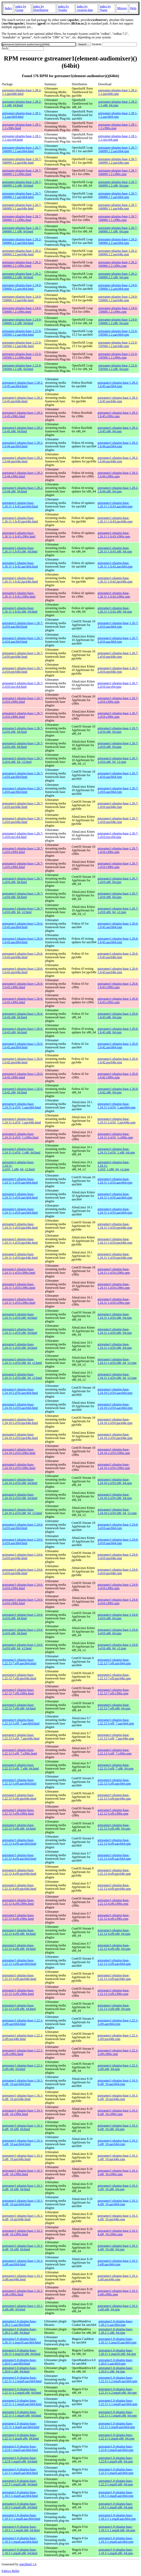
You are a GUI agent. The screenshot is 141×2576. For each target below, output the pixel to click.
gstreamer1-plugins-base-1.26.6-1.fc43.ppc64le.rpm (117, 955)
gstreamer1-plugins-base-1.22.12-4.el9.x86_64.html (19, 1932)
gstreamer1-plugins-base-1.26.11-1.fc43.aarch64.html (20, 504)
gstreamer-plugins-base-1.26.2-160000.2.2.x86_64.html (22, 275)
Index (8, 8)
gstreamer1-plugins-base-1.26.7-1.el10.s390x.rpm (117, 850)
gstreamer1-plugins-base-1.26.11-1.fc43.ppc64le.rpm (115, 519)
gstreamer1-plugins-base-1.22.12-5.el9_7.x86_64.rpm (115, 1766)
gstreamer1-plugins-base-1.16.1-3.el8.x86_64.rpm (117, 2307)
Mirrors (122, 8)
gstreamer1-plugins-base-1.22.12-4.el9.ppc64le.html (19, 1871)
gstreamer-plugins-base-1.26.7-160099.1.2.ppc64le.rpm (118, 160)
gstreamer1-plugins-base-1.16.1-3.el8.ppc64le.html (22, 2277)
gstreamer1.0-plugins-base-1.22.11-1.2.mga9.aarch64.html (22, 2379)
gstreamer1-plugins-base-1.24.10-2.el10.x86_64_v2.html (22, 1511)
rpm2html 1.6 (27, 2564)
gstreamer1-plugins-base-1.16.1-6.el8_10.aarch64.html (22, 2082)
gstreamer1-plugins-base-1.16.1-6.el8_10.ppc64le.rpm (117, 2097)
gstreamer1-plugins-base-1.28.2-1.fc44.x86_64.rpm (117, 489)
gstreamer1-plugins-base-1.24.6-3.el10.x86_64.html (22, 1616)
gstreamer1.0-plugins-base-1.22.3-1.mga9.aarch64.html (20, 2471)
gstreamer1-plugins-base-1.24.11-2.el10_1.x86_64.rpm (116, 1150)
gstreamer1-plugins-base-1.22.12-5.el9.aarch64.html (19, 1781)
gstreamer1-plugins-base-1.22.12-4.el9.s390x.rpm (113, 1901)
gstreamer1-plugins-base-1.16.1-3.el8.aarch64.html (22, 2262)
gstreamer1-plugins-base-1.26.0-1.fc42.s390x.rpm (117, 1075)
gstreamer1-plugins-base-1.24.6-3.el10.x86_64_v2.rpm (117, 1646)
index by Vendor (63, 8)
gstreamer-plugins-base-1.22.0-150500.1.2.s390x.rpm (118, 355)
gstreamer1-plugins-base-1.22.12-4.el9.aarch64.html (19, 1841)
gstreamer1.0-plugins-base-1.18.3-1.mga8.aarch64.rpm (115, 2539)
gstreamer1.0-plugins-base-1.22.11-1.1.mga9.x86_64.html (21, 2413)
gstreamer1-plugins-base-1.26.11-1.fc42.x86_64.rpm (114, 609)
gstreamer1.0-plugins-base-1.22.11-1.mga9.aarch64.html (20, 2425)
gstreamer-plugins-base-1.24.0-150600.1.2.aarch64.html (22, 286)
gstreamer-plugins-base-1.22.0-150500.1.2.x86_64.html (22, 367)
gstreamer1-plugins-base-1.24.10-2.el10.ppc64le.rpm (114, 1421)
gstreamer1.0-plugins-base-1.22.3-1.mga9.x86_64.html (19, 2482)
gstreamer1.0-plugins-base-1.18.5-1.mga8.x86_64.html (19, 2505)
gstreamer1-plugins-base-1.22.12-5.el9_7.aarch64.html (20, 1721)
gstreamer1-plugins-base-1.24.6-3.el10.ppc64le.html (22, 1556)
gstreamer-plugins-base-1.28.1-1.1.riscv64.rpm (118, 137)
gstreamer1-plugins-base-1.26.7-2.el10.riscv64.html (22, 684)
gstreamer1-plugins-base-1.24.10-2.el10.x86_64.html (19, 1481)
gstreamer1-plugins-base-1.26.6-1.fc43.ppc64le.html (22, 955)
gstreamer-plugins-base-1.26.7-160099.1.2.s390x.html (22, 172)
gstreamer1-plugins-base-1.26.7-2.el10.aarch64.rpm (117, 624)
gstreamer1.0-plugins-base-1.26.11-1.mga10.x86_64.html (21, 2352)
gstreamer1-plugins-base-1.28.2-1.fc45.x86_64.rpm (117, 429)
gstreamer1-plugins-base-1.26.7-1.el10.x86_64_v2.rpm (117, 910)
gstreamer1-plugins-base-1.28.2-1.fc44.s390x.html (22, 474)
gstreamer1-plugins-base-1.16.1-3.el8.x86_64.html (22, 2307)
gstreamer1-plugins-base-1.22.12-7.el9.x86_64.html (19, 1706)
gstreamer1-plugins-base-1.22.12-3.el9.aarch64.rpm (114, 1962)
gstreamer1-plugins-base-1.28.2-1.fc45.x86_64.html (22, 429)
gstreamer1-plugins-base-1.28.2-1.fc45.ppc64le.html (22, 399)
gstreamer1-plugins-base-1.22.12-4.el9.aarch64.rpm (114, 1841)
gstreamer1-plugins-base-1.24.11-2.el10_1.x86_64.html (21, 1150)
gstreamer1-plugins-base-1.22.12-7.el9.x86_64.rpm (113, 1706)
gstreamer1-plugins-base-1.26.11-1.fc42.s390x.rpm (113, 594)
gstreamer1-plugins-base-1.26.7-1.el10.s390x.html (22, 850)
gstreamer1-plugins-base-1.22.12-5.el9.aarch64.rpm (114, 1781)
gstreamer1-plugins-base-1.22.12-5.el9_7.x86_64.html (20, 1766)
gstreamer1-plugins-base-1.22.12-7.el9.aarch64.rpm (114, 1661)
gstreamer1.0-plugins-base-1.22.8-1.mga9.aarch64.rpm (115, 2448)
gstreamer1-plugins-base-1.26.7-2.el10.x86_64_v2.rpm (117, 760)
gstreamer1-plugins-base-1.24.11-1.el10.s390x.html (18, 1270)
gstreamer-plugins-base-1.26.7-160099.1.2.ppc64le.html (22, 160)
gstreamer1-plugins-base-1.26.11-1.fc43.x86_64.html (19, 549)
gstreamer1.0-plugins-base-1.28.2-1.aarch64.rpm (115, 2323)
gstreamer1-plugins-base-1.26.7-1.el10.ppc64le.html (22, 805)
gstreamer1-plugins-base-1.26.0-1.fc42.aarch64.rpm (117, 1045)
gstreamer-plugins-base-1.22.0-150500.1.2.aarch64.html (22, 332)
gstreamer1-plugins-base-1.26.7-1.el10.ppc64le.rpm (117, 805)
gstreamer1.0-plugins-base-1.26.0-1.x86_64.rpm (115, 2369)
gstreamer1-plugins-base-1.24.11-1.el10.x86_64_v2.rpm (116, 1361)
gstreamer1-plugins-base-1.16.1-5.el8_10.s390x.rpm (117, 2172)
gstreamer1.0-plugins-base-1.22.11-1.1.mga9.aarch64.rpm (117, 2402)
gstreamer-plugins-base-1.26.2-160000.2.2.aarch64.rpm (118, 241)
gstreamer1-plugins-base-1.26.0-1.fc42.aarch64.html (22, 1045)
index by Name (105, 8)
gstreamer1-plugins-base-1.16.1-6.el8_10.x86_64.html (22, 2127)
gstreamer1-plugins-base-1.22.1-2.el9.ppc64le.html (22, 2037)
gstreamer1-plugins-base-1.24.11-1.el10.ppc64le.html (20, 1225)
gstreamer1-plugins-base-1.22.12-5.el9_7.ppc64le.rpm (115, 1736)
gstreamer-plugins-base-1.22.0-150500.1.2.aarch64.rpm (118, 332)
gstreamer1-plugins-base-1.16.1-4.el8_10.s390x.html (22, 2232)
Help (133, 8)
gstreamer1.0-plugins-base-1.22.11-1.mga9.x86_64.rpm (116, 2436)
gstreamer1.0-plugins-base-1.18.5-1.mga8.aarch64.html (20, 2494)
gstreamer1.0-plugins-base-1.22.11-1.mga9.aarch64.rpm (116, 2425)
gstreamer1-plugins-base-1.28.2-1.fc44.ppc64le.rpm (117, 459)
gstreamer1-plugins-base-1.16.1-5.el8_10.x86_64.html (22, 2187)
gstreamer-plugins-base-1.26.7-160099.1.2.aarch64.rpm (118, 149)
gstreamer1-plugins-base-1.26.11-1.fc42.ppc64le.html (20, 579)
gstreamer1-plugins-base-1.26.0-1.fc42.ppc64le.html (22, 1060)
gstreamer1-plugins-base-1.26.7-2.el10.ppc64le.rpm (117, 654)
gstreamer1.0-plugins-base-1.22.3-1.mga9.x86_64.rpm (115, 2482)
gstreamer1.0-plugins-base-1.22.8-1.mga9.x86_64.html (19, 2459)
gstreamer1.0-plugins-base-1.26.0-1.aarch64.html (19, 2361)
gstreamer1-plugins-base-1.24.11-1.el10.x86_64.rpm (114, 1316)
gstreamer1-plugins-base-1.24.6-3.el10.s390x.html (22, 1586)
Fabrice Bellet (10, 2571)
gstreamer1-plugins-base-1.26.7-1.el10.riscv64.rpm (117, 835)
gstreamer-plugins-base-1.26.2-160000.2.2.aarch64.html (22, 241)
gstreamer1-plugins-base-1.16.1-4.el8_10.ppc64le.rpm (117, 2217)
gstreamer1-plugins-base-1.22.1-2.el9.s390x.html (22, 2052)
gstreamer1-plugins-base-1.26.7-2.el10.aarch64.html (22, 624)
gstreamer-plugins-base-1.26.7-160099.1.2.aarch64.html (22, 149)
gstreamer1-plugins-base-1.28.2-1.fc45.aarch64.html (22, 384)
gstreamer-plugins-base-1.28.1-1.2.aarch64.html (22, 115)
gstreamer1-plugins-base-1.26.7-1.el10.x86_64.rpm (117, 880)
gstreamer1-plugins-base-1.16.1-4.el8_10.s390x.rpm (117, 2232)
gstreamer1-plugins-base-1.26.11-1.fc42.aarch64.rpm (115, 564)
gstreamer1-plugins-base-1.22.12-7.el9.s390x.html (18, 1691)
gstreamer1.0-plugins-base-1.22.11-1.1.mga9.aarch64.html (22, 2402)
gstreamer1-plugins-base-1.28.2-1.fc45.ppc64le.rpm (117, 399)
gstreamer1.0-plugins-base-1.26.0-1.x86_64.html (19, 2369)
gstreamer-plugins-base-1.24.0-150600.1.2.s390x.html (22, 309)
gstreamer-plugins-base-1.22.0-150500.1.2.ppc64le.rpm (118, 344)
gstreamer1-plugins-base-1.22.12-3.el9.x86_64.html (19, 2007)
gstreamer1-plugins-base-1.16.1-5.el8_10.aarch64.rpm (117, 2142)
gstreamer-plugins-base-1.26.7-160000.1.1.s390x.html (22, 218)
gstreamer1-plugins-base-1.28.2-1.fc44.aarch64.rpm (117, 444)
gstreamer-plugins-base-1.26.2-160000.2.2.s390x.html (22, 264)
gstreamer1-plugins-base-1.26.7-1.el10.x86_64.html (22, 880)
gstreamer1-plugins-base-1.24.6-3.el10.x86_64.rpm (117, 1616)
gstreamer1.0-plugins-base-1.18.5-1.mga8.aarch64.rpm (115, 2494)
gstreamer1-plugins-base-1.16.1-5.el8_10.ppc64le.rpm (117, 2157)
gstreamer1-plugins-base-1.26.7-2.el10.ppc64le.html (22, 654)
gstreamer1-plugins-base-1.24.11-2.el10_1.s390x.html (20, 1135)
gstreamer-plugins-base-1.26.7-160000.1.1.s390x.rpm (118, 218)
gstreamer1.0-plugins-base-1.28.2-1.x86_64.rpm (115, 2330)
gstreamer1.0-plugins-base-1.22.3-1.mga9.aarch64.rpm (115, 2471)
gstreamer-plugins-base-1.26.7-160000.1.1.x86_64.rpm (118, 229)
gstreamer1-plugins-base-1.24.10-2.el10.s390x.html (18, 1451)
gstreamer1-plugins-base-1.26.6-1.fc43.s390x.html (22, 985)
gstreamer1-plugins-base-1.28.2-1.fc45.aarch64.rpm (117, 384)
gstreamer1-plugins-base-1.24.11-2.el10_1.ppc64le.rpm (116, 1120)
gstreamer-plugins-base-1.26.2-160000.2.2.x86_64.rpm (118, 275)
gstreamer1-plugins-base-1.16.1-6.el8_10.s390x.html (22, 2112)
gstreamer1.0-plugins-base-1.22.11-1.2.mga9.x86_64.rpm (117, 2390)
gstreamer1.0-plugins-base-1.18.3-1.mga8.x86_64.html (19, 2551)
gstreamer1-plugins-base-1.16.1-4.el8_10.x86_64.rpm (117, 2247)
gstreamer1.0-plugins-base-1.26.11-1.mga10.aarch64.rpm (117, 2340)
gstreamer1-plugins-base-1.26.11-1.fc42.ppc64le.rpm (115, 579)
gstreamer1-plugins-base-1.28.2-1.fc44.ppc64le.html (22, 459)
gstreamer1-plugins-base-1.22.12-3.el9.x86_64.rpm (113, 2007)
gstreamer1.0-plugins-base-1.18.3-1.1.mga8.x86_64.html (21, 2528)
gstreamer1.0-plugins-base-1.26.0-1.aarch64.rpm (115, 2361)
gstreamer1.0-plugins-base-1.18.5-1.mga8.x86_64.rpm (115, 2505)
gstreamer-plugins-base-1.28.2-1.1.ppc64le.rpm (118, 92)
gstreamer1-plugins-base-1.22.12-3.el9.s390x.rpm (113, 1992)
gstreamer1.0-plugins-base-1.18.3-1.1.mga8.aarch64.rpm (117, 2517)
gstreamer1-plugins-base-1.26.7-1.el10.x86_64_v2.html (22, 910)
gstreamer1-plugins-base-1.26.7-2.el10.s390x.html (22, 699)
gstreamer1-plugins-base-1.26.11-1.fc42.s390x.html (18, 594)
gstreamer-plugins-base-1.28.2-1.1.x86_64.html (22, 103)
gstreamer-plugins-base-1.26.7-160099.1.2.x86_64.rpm (118, 183)
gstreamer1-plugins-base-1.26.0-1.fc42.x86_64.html (22, 1090)
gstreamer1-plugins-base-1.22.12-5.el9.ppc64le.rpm (114, 1796)
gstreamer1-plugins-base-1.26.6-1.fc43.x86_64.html (22, 1015)
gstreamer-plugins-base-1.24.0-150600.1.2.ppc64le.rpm (118, 298)
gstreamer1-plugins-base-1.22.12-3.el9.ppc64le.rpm (114, 1977)
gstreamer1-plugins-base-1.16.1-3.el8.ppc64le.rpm (117, 2277)
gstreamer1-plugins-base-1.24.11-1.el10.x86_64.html (19, 1316)
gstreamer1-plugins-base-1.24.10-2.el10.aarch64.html (20, 1391)
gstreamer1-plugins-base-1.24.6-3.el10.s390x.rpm (117, 1586)
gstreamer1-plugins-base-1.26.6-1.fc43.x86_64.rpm (117, 1015)
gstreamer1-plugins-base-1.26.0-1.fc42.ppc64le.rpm (117, 1060)
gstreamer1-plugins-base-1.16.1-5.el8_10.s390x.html (22, 2172)
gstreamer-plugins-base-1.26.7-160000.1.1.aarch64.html (22, 195)
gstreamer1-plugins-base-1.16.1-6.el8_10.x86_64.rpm (117, 2127)
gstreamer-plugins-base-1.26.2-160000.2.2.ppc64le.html (22, 252)
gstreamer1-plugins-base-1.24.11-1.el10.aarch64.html (20, 1180)
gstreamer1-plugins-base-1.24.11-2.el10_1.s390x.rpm (115, 1135)
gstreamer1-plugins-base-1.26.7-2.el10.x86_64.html (22, 730)
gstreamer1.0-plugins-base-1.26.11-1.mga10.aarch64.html (21, 2340)
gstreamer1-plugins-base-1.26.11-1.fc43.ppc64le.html (20, 519)
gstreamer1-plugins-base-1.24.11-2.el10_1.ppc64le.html (21, 1120)
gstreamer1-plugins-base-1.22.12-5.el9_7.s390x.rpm (114, 1751)
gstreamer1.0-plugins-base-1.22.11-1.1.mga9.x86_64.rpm (117, 2413)
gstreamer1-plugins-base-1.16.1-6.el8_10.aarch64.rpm (117, 2082)
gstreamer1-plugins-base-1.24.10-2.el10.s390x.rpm (113, 1451)
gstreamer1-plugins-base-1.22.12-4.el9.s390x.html (18, 1901)
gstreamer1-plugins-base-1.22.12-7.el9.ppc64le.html (19, 1676)
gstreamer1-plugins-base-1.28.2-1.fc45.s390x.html (22, 414)
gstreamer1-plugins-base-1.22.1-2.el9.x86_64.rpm (117, 2067)
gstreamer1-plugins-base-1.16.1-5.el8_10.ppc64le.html (22, 2157)
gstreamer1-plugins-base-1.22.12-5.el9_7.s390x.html (19, 1751)
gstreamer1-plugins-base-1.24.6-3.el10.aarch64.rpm (117, 1526)
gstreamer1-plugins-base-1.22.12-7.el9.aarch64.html (19, 1661)
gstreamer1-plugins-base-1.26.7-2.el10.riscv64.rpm (117, 684)
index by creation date (85, 8)
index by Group (20, 8)
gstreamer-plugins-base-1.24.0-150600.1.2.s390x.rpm (118, 309)
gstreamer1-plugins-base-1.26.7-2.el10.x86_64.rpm (117, 730)
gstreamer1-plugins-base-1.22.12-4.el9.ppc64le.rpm (114, 1871)
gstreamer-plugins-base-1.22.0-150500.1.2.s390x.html (22, 355)
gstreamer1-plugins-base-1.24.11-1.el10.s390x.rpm (113, 1270)
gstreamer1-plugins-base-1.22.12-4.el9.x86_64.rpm (113, 1932)
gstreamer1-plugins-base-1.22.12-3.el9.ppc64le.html (19, 1977)
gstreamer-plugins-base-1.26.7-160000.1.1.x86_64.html (22, 229)
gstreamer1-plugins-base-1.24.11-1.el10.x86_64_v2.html (22, 1361)
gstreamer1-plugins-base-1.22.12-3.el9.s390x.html (18, 1992)
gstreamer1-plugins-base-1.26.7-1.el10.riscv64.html (22, 835)
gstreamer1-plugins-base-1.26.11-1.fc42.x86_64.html (19, 609)
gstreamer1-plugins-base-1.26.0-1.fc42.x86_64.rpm (117, 1090)
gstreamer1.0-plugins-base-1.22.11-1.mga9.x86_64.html (20, 2436)
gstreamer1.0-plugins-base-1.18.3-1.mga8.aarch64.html (20, 2539)
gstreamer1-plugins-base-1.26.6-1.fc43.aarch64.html (22, 925)
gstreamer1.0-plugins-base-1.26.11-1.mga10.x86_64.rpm (117, 2352)
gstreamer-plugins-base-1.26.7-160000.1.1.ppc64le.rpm (118, 206)
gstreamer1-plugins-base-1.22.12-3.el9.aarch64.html (19, 1962)
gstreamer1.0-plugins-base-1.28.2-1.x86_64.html (19, 2330)
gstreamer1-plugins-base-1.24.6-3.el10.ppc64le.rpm (117, 1556)
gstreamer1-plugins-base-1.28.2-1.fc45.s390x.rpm (117, 414)
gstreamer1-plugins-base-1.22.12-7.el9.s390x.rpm (113, 1691)
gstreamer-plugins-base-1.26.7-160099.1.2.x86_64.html (22, 183)
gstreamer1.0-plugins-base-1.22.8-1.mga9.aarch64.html (20, 2448)
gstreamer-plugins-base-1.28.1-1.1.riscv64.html (22, 137)
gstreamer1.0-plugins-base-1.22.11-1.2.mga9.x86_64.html (21, 2390)
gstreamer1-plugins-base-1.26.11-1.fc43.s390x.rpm (113, 534)
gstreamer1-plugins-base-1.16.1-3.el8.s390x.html (22, 2292)
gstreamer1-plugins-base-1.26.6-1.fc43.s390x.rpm (117, 985)
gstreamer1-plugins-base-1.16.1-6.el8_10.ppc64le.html (22, 2097)
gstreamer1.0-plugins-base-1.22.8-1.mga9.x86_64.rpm (115, 2459)
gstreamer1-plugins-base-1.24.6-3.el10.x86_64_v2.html (22, 1646)
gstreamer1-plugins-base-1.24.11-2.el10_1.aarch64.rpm (116, 1105)
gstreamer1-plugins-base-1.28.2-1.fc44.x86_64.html (22, 489)
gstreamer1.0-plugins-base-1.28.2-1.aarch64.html (19, 2323)
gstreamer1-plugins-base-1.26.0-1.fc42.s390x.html (22, 1075)
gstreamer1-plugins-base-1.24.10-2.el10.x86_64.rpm (114, 1481)
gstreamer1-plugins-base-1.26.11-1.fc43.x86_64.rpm (114, 549)
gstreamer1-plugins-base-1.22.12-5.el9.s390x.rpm (113, 1811)
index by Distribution (40, 8)
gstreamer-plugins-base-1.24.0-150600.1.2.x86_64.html (22, 321)
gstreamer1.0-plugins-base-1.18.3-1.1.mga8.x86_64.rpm (116, 2528)
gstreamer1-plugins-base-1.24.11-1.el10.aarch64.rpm (114, 1180)
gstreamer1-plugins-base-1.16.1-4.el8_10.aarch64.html (22, 2202)
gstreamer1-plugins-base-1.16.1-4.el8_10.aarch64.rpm (117, 2202)
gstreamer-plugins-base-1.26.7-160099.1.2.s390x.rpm (118, 172)
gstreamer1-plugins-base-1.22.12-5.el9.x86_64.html (19, 1826)
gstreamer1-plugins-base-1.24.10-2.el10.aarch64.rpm (114, 1391)
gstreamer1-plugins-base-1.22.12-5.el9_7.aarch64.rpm (115, 1721)
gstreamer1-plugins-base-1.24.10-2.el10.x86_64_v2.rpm (117, 1511)
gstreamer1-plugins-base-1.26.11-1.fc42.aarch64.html (20, 564)
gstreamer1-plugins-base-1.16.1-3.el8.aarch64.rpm (117, 2262)
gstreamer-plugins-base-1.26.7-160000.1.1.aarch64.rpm (118, 195)
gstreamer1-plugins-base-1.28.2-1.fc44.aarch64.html (22, 444)
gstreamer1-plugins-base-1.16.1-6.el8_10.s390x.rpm (117, 2112)
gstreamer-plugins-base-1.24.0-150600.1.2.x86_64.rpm (118, 321)
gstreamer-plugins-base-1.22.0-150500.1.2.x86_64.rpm (118, 367)
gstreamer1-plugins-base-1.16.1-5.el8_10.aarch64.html (22, 2142)
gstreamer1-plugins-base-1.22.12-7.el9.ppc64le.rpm (114, 1676)
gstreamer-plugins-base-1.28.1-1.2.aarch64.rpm (118, 115)
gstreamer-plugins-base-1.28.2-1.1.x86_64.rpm (118, 103)
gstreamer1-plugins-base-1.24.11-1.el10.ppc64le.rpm (114, 1225)
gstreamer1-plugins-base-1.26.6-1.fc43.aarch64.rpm (117, 925)
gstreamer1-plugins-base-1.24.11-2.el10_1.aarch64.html (21, 1105)
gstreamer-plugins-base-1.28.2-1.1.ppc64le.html (22, 92)
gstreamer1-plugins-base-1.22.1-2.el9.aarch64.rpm (117, 2022)
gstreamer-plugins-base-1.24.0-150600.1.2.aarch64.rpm (118, 286)
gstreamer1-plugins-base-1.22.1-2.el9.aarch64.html (22, 2022)
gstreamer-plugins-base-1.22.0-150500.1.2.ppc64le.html (22, 344)
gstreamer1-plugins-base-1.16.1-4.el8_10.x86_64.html (22, 2247)
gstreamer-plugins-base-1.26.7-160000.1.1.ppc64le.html (22, 206)
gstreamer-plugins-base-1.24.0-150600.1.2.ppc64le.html (22, 298)
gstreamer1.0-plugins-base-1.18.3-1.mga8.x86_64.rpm (115, 2551)
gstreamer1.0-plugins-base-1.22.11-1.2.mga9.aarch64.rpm (117, 2379)
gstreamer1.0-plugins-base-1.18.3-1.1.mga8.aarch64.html (21, 2517)
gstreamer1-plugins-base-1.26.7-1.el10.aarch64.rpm (117, 775)
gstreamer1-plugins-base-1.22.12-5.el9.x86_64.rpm (113, 1826)
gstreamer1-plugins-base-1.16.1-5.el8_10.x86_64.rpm (117, 2187)
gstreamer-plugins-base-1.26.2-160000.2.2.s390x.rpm (118, 264)
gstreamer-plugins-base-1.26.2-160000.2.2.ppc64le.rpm (118, 252)
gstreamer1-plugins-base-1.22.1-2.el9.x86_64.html (22, 2067)
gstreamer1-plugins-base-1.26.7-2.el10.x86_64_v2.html (22, 760)
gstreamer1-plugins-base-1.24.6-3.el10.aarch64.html (22, 1526)
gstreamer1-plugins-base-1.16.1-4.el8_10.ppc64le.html (22, 2217)
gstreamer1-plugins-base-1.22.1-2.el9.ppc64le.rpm (117, 2037)
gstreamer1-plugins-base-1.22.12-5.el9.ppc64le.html (19, 1796)
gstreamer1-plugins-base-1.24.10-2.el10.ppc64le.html (20, 1421)
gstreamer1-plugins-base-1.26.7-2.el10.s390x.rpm (117, 699)
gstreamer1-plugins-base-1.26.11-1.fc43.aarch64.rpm (115, 504)
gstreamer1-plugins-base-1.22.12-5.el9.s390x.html (18, 1811)
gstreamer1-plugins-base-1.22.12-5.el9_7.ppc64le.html (20, 1736)
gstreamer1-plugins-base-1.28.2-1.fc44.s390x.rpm (117, 474)
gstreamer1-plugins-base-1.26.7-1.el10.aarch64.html (22, 775)
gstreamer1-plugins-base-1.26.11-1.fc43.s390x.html (18, 534)
